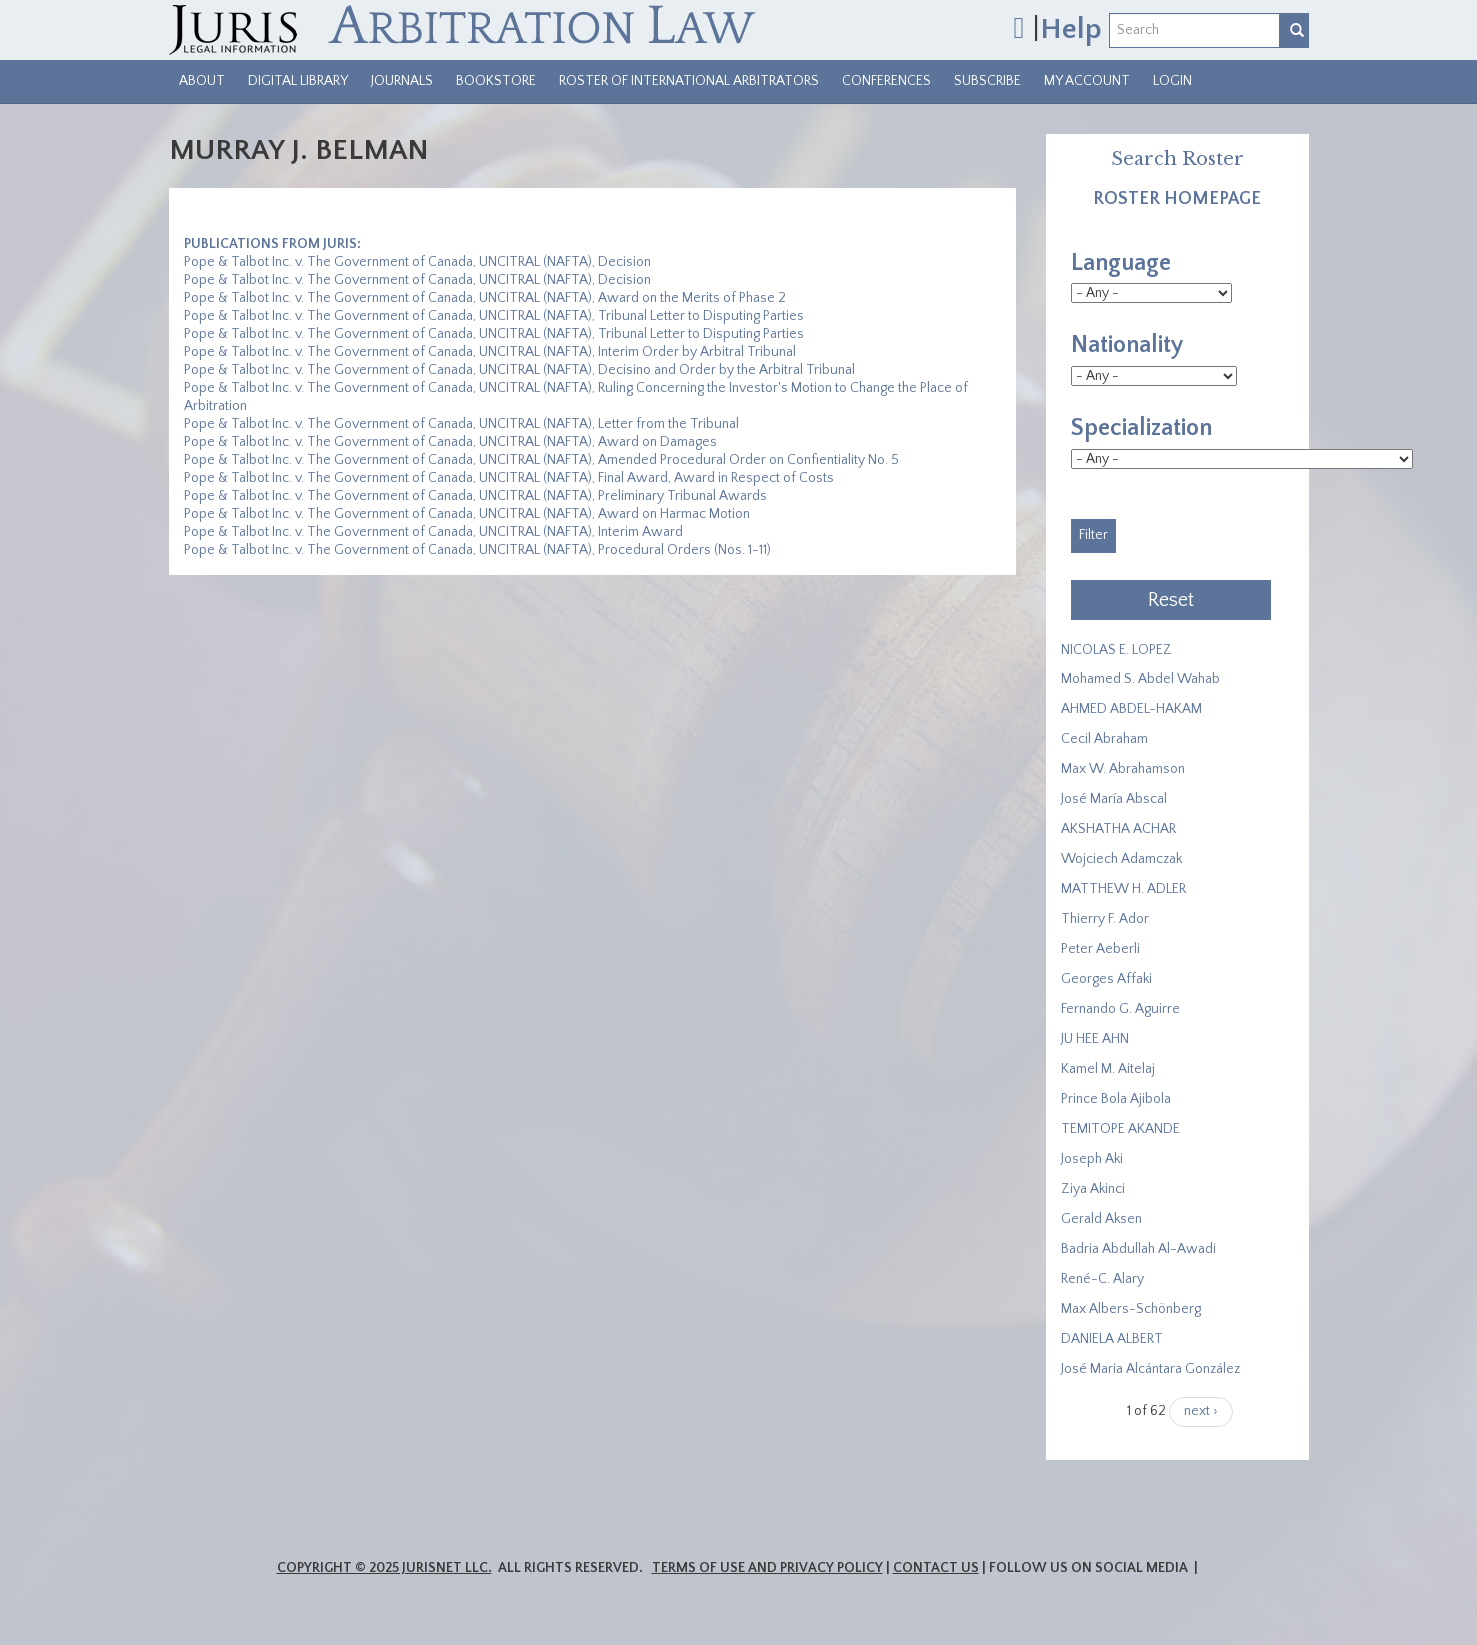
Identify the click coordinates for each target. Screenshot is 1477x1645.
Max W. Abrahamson (1123, 769)
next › (1201, 1411)
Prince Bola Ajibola (1116, 1099)
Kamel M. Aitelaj (1108, 1069)
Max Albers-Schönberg (1131, 1309)
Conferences (886, 81)
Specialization (1141, 428)
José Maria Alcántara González (1150, 1369)
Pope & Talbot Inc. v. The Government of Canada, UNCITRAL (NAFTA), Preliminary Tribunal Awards (475, 496)
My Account (1087, 81)
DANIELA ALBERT (1112, 1339)
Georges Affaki (1106, 979)
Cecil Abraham (1104, 739)
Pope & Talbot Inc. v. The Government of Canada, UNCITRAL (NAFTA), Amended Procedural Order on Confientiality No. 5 (541, 460)
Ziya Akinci (1093, 1189)
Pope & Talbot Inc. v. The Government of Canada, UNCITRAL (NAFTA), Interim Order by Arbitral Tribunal (490, 352)
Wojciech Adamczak (1121, 859)
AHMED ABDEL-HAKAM (1131, 709)
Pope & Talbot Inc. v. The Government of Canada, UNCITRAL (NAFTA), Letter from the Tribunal (461, 424)
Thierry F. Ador (1105, 919)
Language (1121, 263)
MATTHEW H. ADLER (1123, 889)
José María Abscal (1114, 799)
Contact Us (936, 1568)
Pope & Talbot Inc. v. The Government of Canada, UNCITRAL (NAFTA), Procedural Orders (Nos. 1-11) (477, 550)
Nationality (1127, 345)
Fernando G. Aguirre (1120, 1009)
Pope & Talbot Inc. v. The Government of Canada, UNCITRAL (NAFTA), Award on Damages (450, 442)
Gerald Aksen (1101, 1219)
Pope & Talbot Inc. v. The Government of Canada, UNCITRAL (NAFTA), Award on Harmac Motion (467, 514)
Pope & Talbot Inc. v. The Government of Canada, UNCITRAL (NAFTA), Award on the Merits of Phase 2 (485, 298)
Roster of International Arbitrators (689, 81)
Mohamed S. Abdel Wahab (1140, 679)
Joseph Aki (1092, 1159)
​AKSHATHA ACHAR (1118, 829)
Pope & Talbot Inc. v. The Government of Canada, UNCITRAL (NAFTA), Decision (417, 262)
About (202, 81)
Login (1172, 81)
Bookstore (496, 81)
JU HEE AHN (1095, 1039)
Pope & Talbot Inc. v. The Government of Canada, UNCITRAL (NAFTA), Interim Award (433, 532)
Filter (1093, 535)
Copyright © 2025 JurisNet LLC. (384, 1568)
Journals (402, 81)
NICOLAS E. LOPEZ (1116, 650)
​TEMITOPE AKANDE (1120, 1129)
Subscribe (987, 81)
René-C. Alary (1102, 1279)
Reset (1171, 600)
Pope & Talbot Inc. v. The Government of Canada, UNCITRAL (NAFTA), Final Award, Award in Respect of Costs (509, 478)
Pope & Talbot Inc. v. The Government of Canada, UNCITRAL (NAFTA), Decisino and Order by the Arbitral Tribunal (519, 370)
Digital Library (298, 81)
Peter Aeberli (1100, 949)
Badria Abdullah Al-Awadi (1138, 1249)
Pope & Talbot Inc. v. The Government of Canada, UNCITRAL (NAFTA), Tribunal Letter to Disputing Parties (494, 316)
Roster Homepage (1177, 199)
